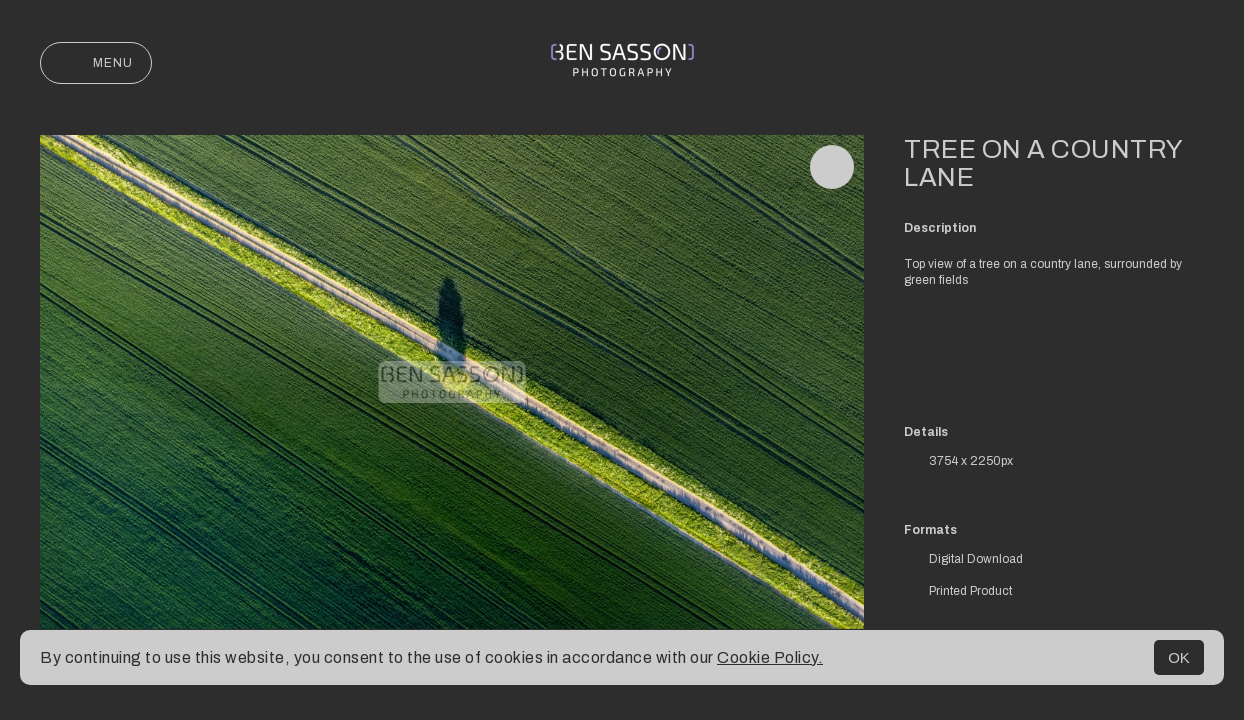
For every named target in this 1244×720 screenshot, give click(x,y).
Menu (96, 63)
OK (1179, 657)
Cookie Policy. (770, 657)
